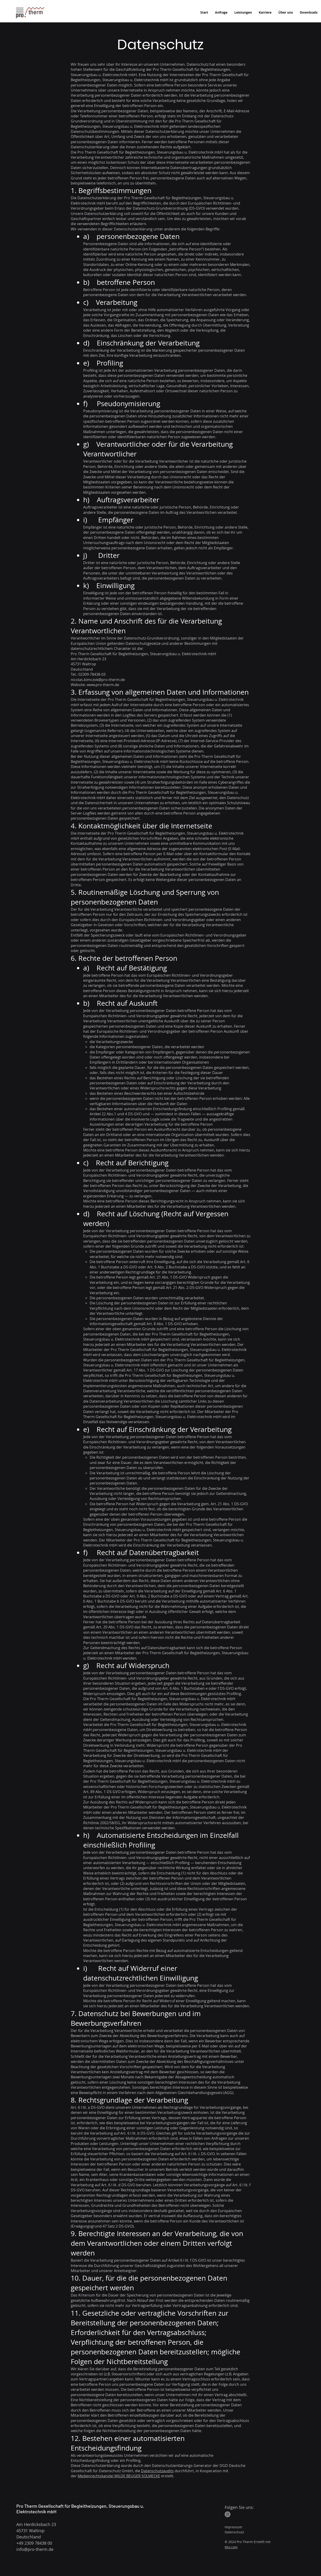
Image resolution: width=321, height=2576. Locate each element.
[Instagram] (227, 2514)
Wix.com (231, 2547)
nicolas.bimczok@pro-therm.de (98, 679)
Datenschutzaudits (157, 2470)
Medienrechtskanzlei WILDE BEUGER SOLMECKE (119, 2475)
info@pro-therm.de (34, 2549)
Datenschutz (234, 2532)
